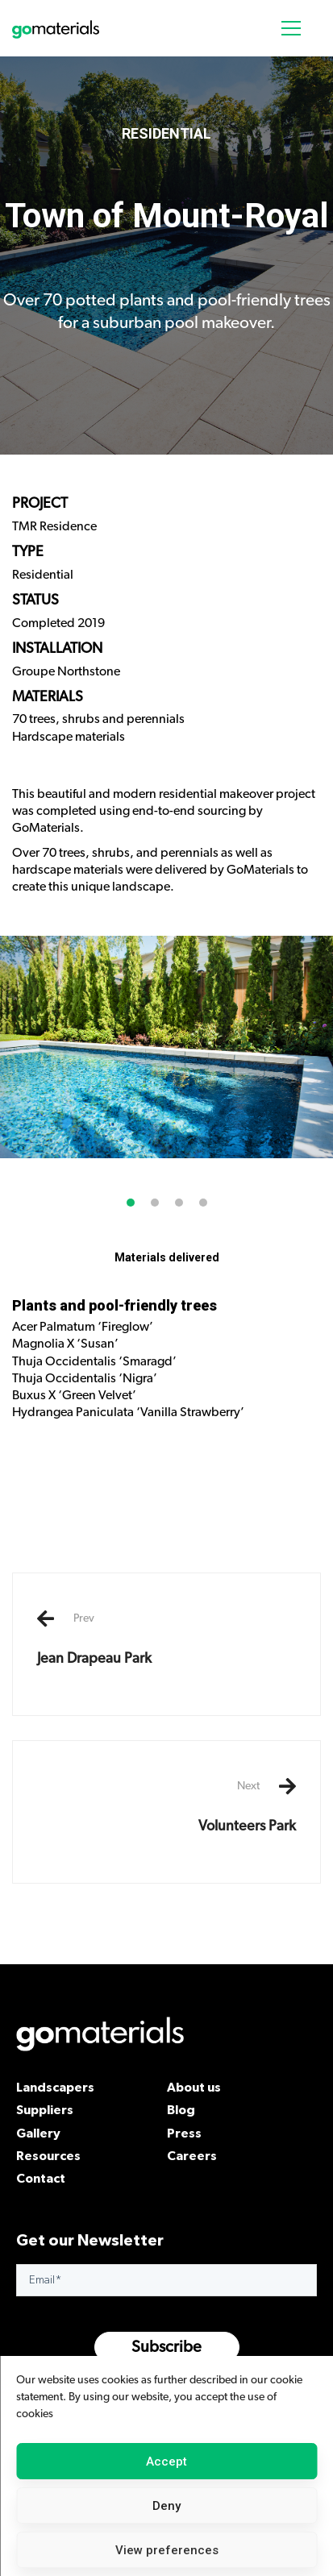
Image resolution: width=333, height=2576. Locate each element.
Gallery (38, 2132)
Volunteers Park (166, 1806)
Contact (40, 2178)
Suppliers (44, 2109)
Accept (166, 2461)
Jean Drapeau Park (166, 1638)
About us (194, 2086)
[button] (131, 1222)
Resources (48, 2155)
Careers (192, 2155)
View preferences (167, 2550)
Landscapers (55, 2086)
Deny (166, 2506)
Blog (181, 2109)
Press (184, 2132)
